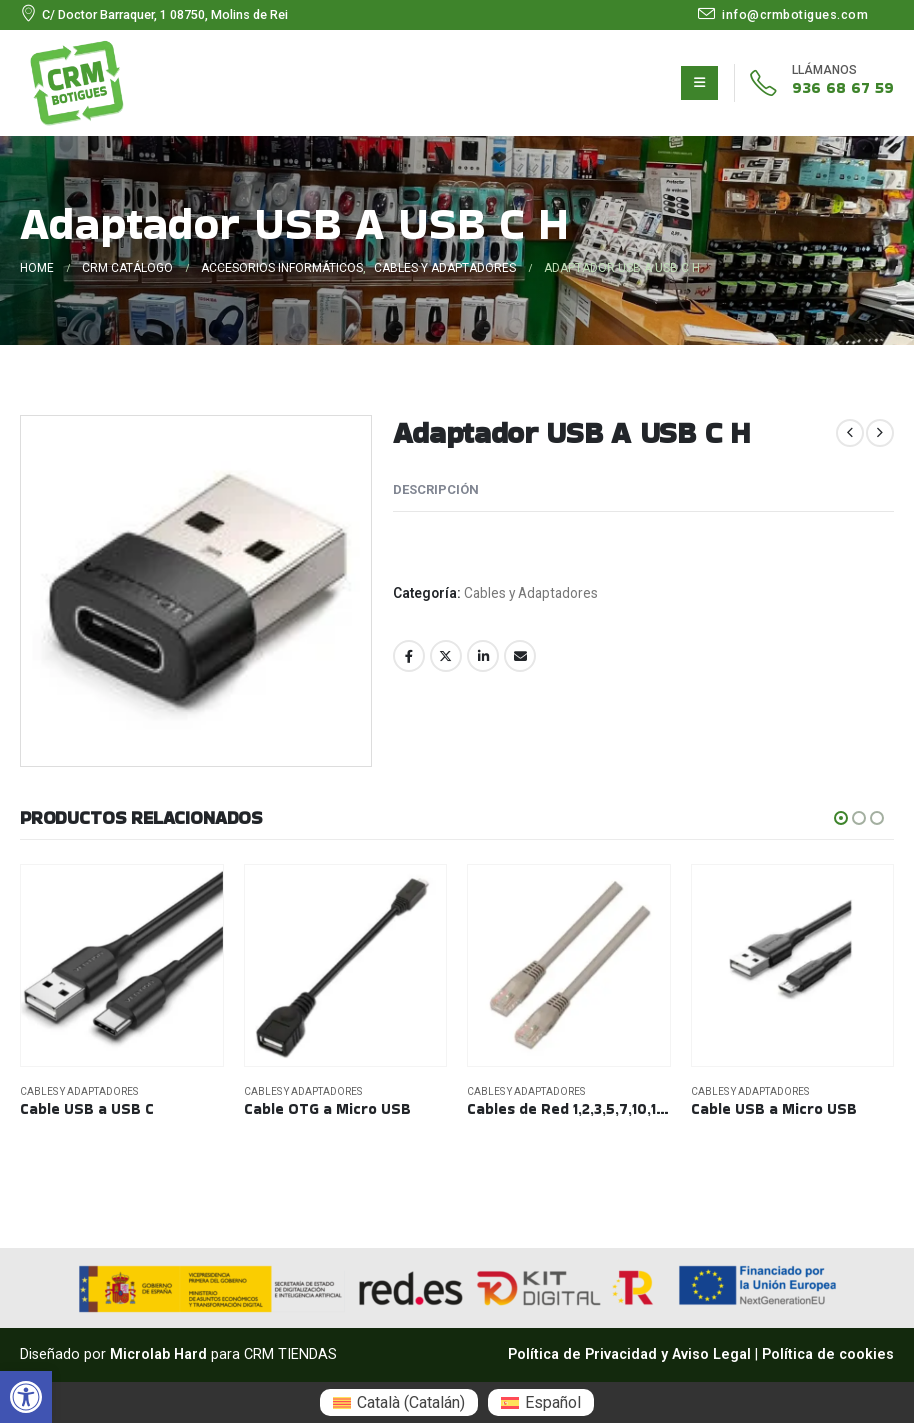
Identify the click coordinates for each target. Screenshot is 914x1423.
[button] (26, 1397)
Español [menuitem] (553, 1402)
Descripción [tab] (436, 489)
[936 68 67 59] (814, 83)
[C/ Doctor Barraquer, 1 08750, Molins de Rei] (154, 15)
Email (520, 656)
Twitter (446, 656)
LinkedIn (483, 656)
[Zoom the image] (77, 51)
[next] (880, 433)
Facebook (409, 656)
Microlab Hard (158, 1354)
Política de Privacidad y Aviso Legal (629, 1354)
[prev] (850, 433)
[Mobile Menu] (699, 83)
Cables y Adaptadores (531, 593)
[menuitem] (399, 1402)
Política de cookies (828, 1354)
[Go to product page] (122, 966)
